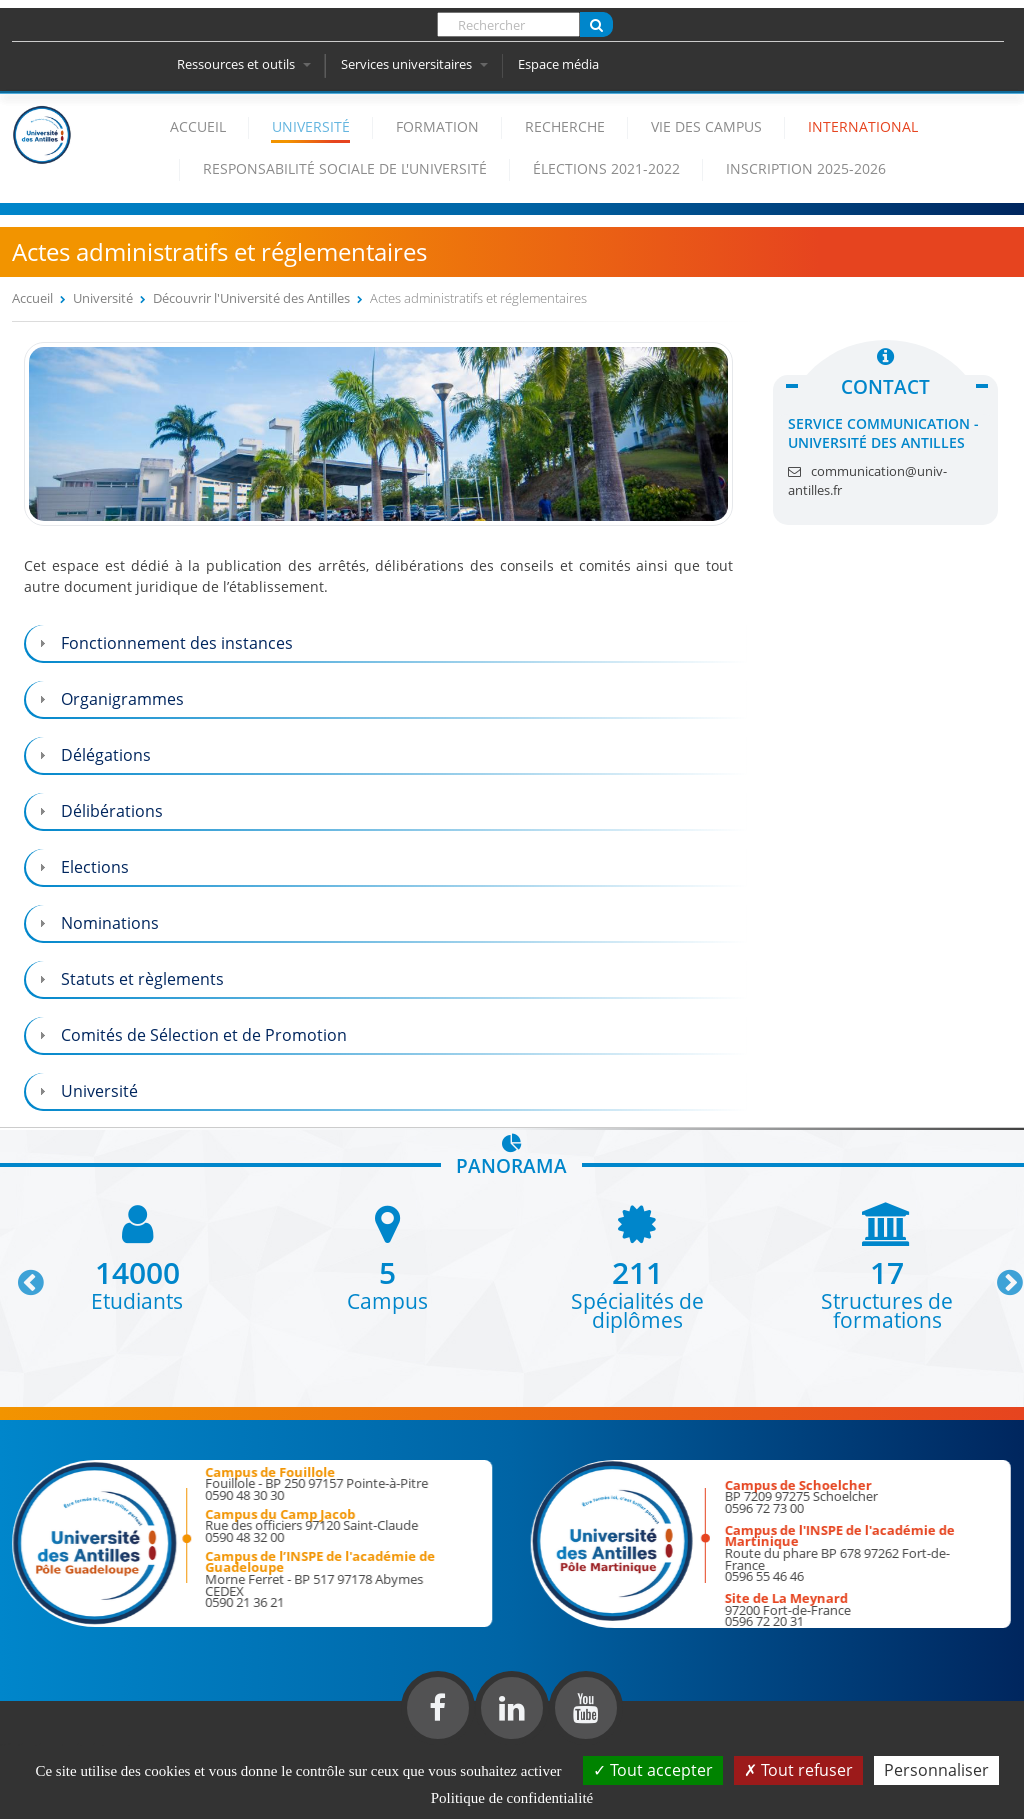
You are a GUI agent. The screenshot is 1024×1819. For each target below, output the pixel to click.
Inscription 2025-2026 (806, 168)
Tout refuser (798, 1770)
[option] (137, 1256)
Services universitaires (414, 64)
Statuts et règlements (142, 979)
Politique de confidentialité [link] (512, 1798)
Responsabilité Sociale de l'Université (345, 168)
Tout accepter (653, 1770)
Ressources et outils (244, 64)
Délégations (106, 755)
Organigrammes (122, 699)
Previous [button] (22, 1275)
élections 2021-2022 (606, 168)
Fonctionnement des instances (177, 643)
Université (311, 126)
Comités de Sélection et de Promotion (204, 1035)
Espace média (558, 64)
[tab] (386, 643)
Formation (437, 126)
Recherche (565, 126)
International (863, 126)
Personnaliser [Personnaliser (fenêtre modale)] (936, 1770)
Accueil (198, 126)
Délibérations (112, 811)
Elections (95, 867)
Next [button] (1001, 1275)
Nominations (110, 923)
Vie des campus (706, 126)
